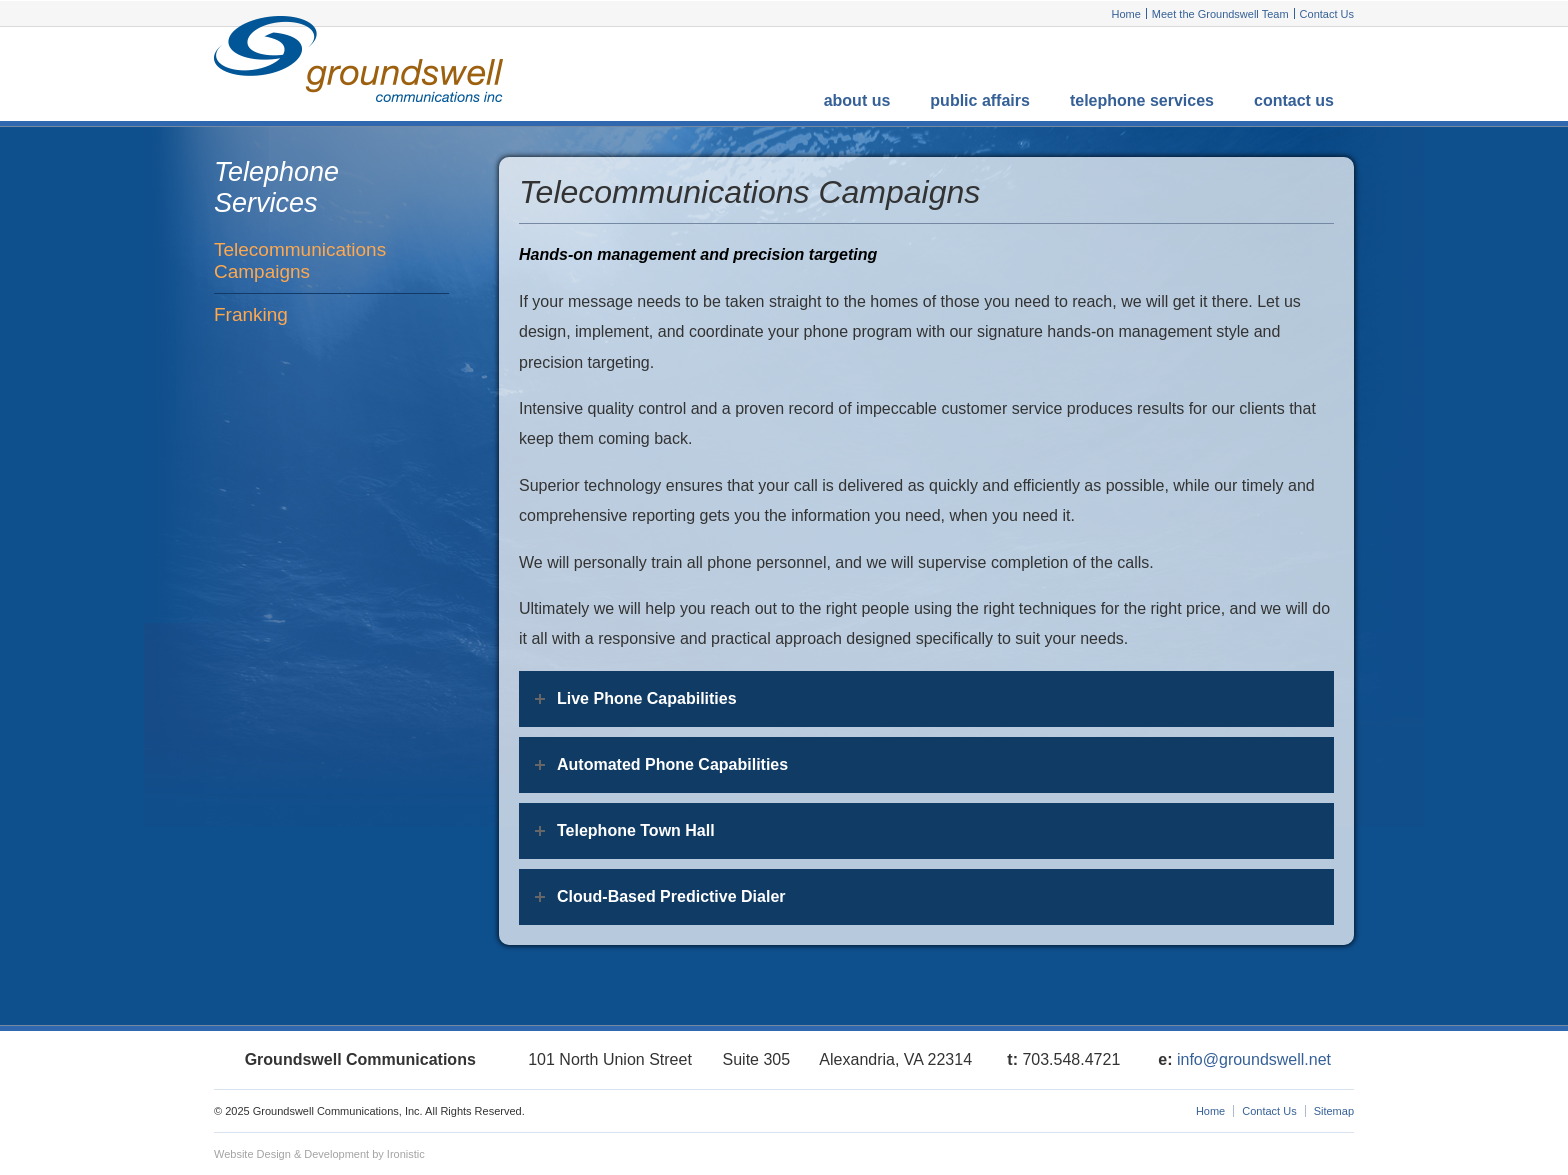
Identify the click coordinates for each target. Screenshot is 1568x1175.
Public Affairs (980, 100)
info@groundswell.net (1254, 1059)
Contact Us (1327, 14)
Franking (251, 314)
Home (1125, 14)
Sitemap (1334, 1111)
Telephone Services (1142, 100)
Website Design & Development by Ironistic (319, 1154)
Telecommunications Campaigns (300, 260)
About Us (857, 100)
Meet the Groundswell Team (1220, 14)
